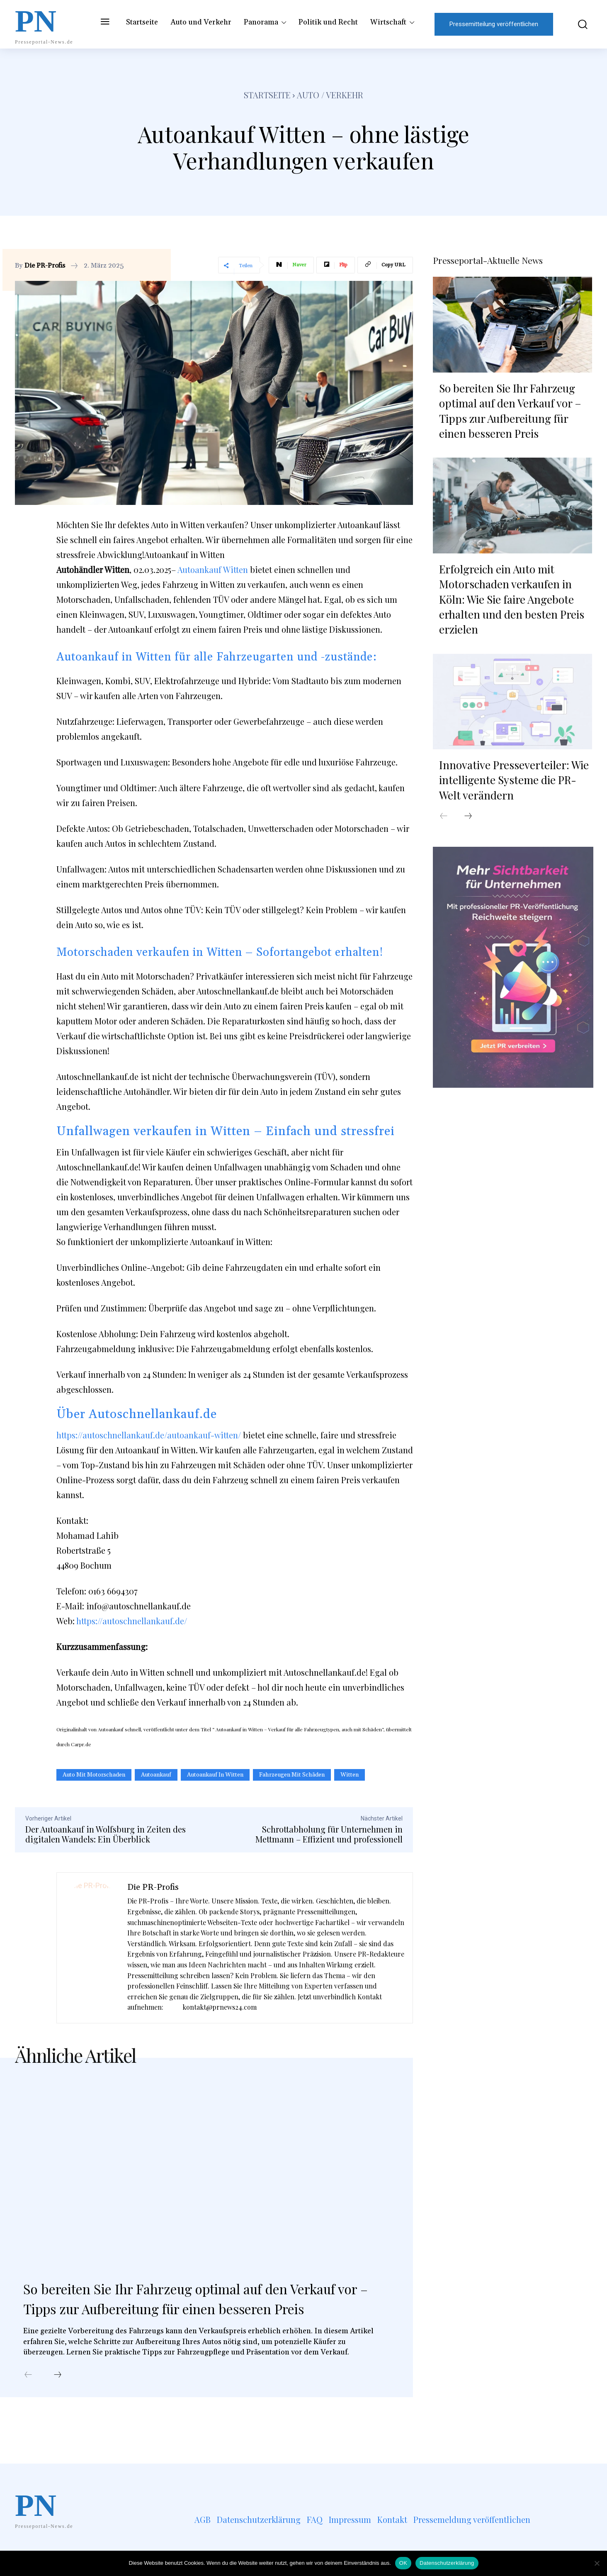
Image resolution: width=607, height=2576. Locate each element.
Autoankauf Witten (212, 569)
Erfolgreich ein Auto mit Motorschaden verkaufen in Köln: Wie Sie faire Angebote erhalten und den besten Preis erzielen (511, 597)
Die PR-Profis (44, 265)
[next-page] (57, 2397)
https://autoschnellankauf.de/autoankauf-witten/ (148, 1434)
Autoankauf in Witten (215, 1775)
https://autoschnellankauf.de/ (131, 1620)
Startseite (267, 94)
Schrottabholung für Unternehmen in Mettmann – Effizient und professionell (329, 1834)
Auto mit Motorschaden (94, 1775)
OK (403, 2563)
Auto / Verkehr (330, 94)
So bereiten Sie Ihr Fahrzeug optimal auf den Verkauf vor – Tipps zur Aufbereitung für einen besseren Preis (196, 2310)
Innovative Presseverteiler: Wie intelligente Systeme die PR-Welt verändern (514, 778)
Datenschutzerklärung (447, 2563)
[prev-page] (28, 2397)
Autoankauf (156, 1775)
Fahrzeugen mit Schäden (292, 1775)
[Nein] (596, 2563)
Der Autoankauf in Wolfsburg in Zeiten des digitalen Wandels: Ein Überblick (105, 1834)
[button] (576, 24)
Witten (349, 1775)
